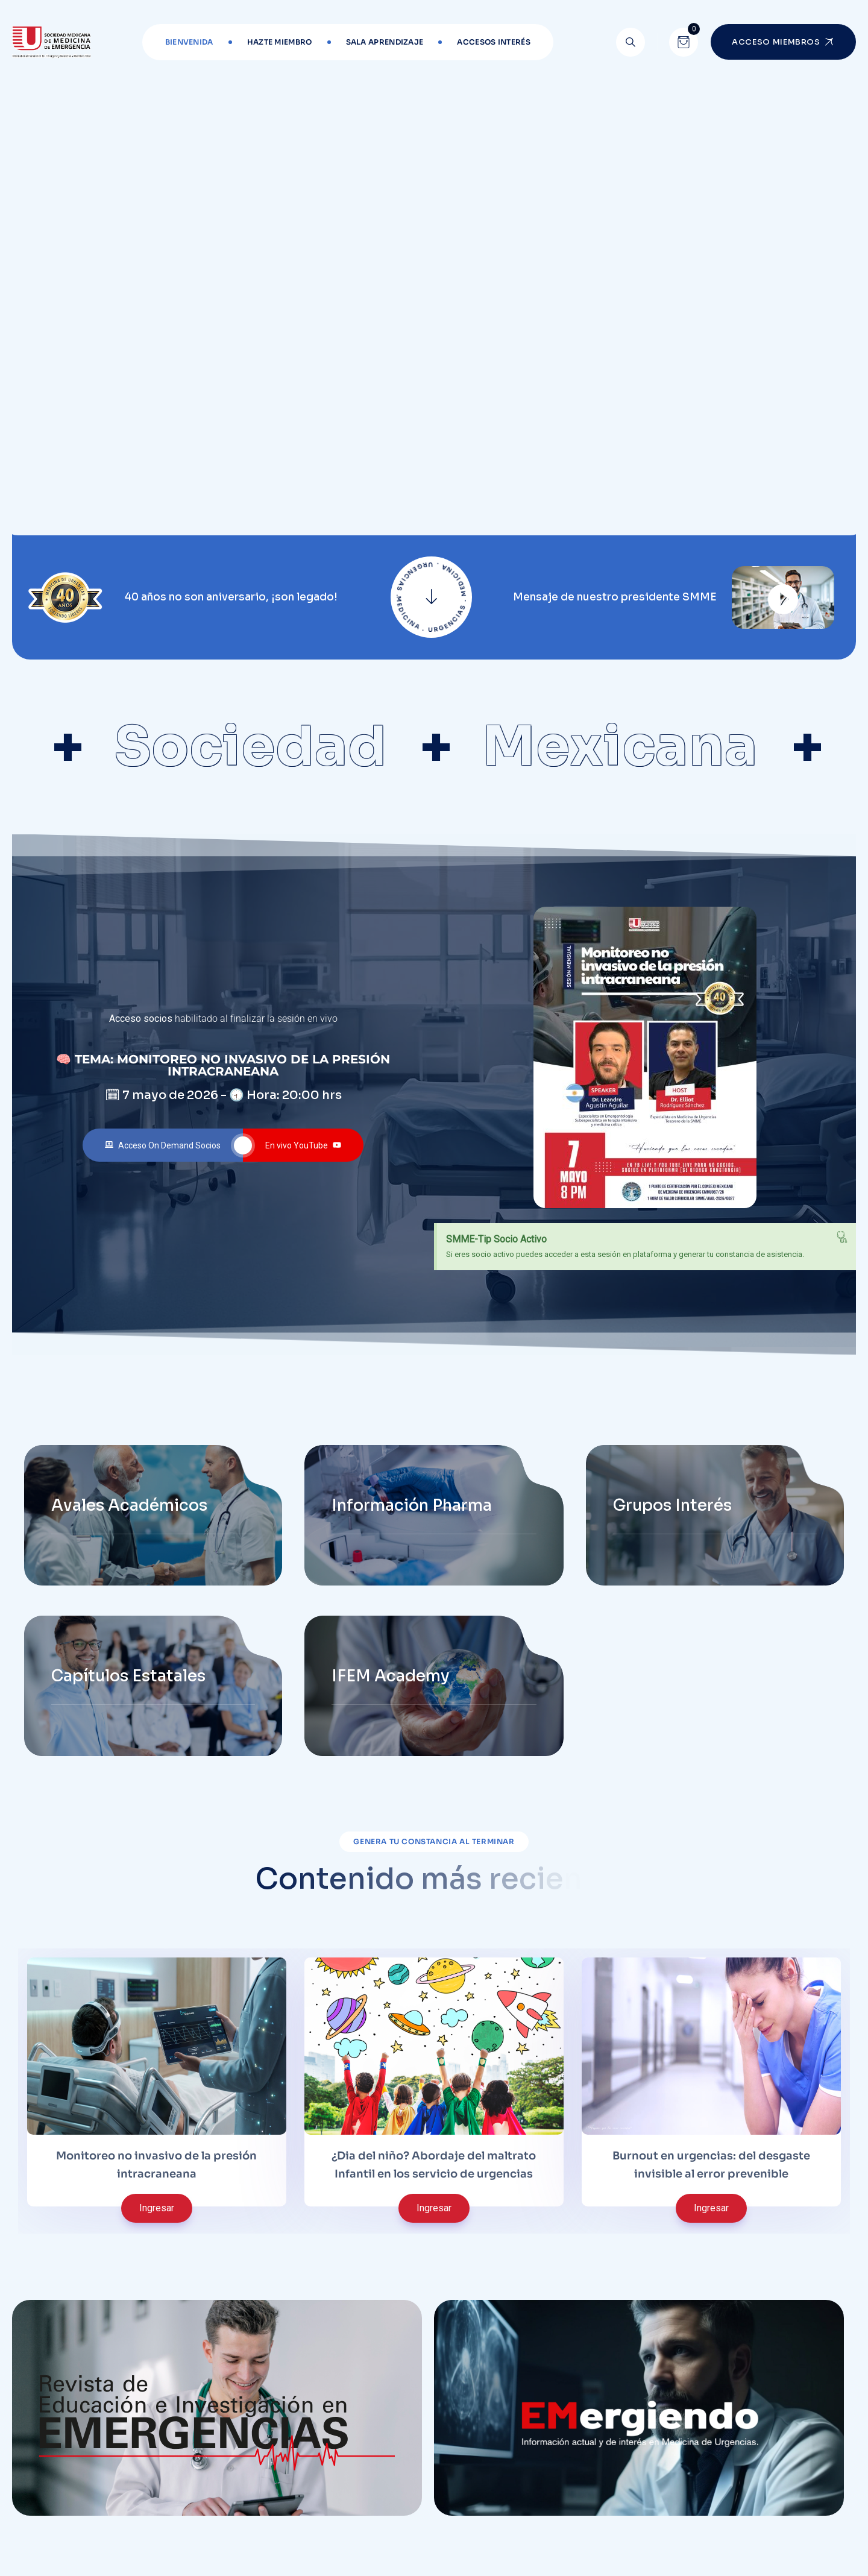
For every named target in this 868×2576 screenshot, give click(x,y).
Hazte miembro (279, 41)
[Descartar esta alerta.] (842, 1237)
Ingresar (156, 2208)
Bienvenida (189, 41)
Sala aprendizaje (385, 41)
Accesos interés (493, 41)
